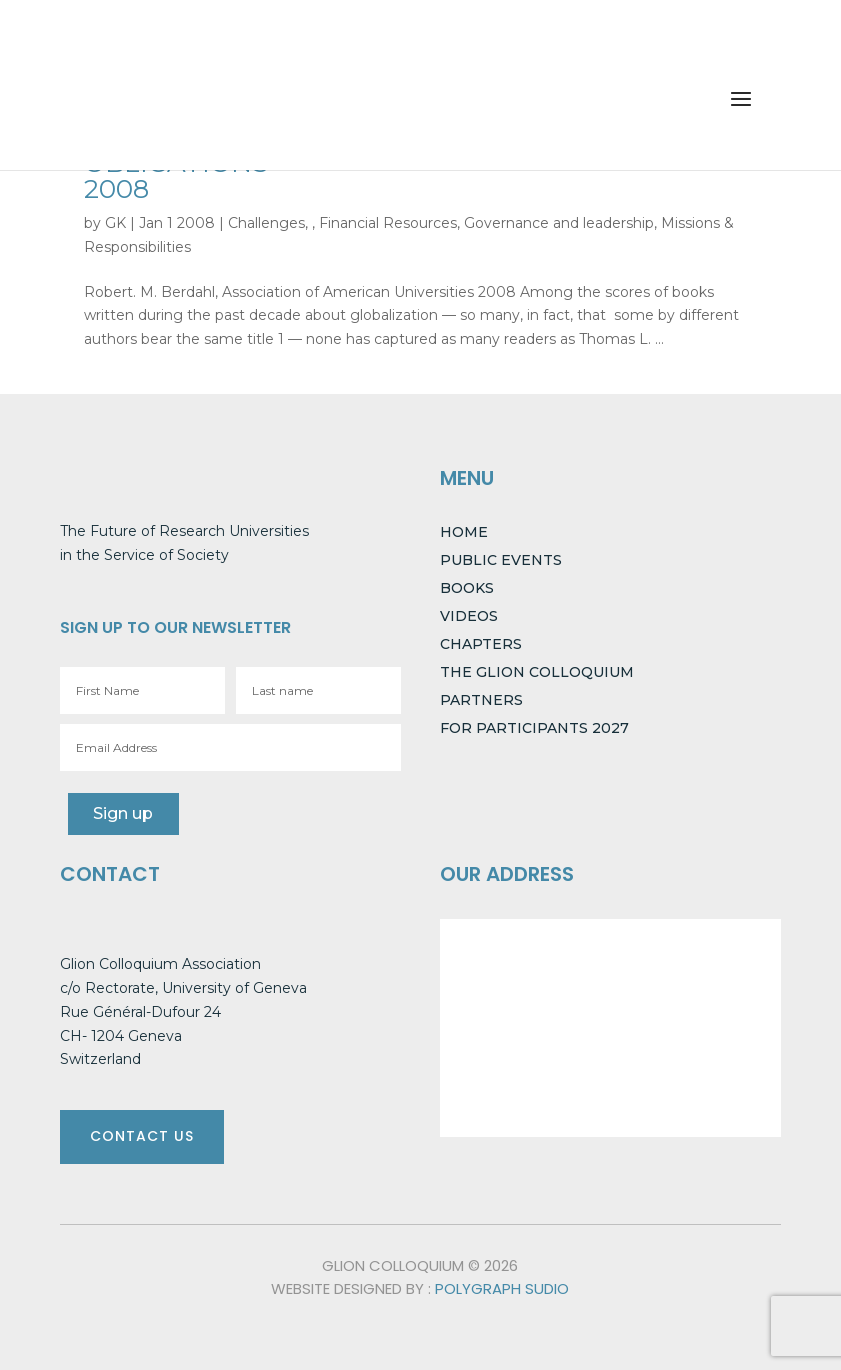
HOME (464, 532)
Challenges (266, 223)
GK (115, 223)
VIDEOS (469, 616)
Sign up (122, 813)
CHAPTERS (481, 644)
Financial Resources (388, 223)
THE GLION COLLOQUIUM (537, 672)
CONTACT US (142, 1135)
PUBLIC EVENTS (501, 560)
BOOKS (467, 588)
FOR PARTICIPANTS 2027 (534, 728)
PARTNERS (481, 700)
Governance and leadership (559, 223)
